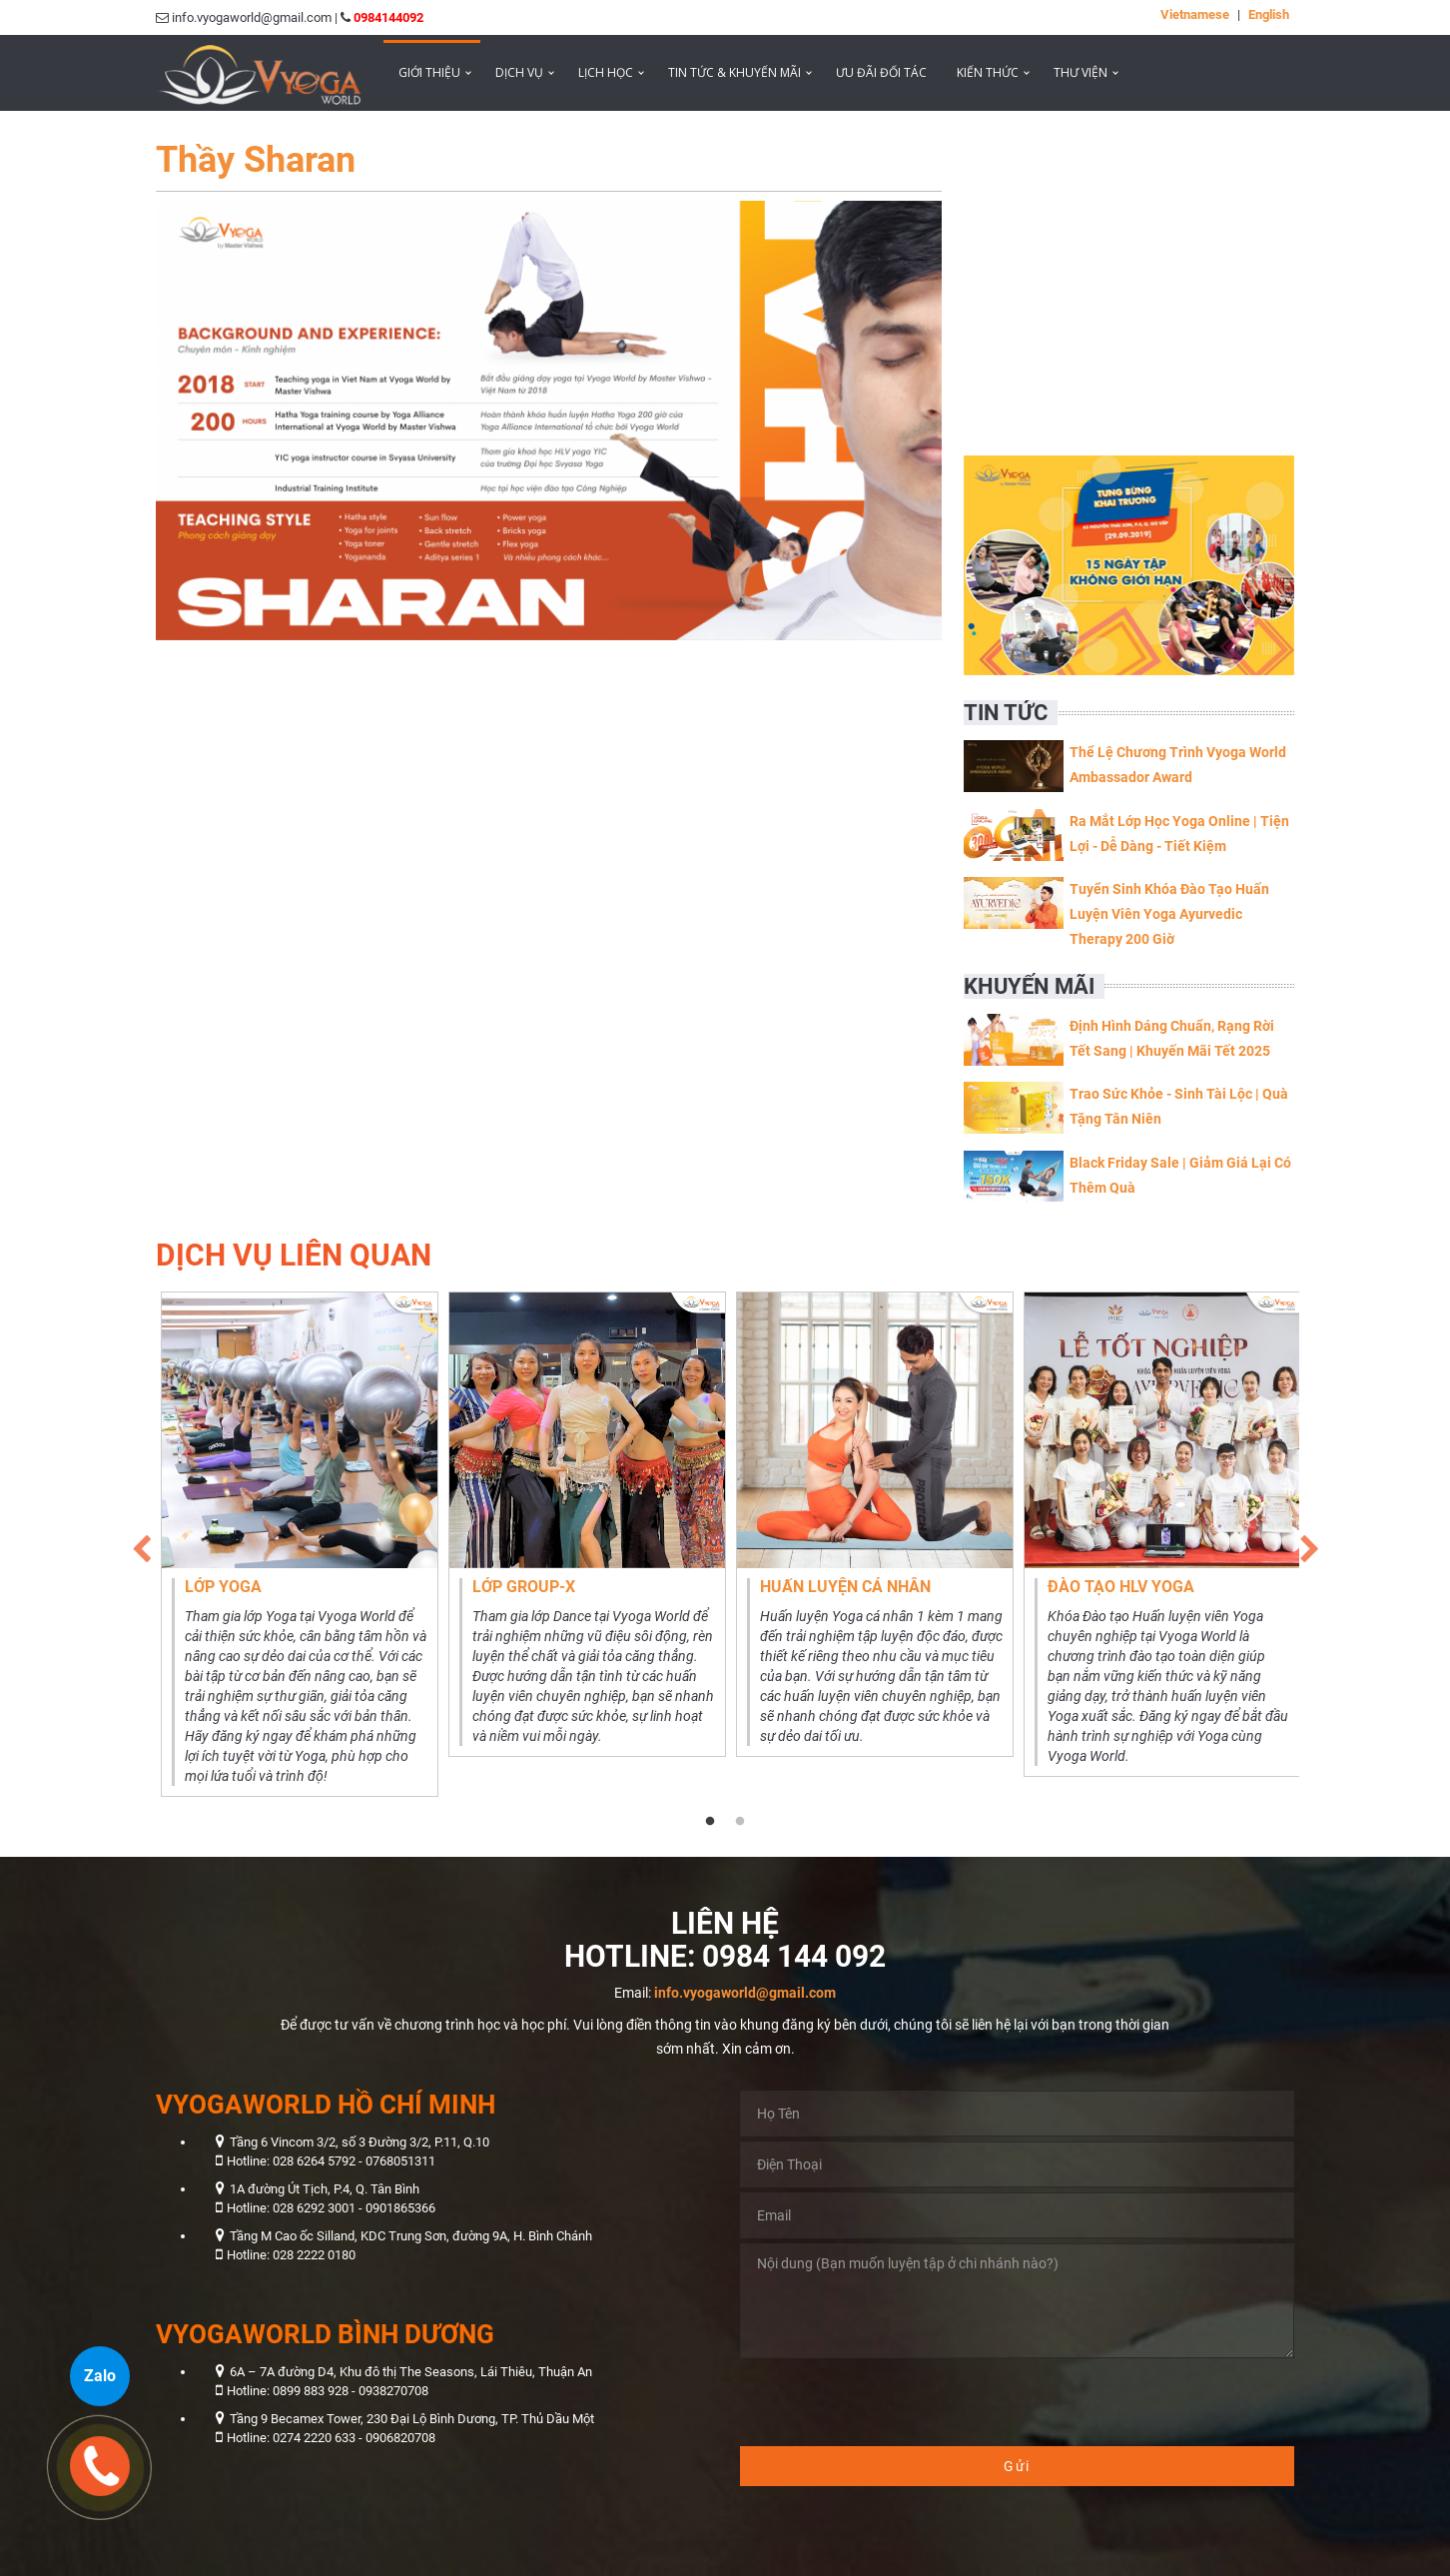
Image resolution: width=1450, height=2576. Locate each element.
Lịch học (605, 72)
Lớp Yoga (223, 1586)
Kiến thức (988, 72)
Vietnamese (1194, 14)
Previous (141, 1544)
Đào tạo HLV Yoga (1121, 1586)
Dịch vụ (519, 72)
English (1268, 14)
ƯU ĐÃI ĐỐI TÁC (881, 72)
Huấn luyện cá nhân (845, 1586)
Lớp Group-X (523, 1586)
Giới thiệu (429, 72)
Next (1309, 1544)
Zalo (100, 2375)
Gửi (1017, 2466)
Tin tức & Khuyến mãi (734, 72)
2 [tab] (740, 1822)
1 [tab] (710, 1822)
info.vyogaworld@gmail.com (745, 1993)
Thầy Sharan (256, 160)
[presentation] (892, 2402)
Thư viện (1080, 72)
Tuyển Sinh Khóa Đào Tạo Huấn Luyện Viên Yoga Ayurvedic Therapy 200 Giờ (1169, 914)
